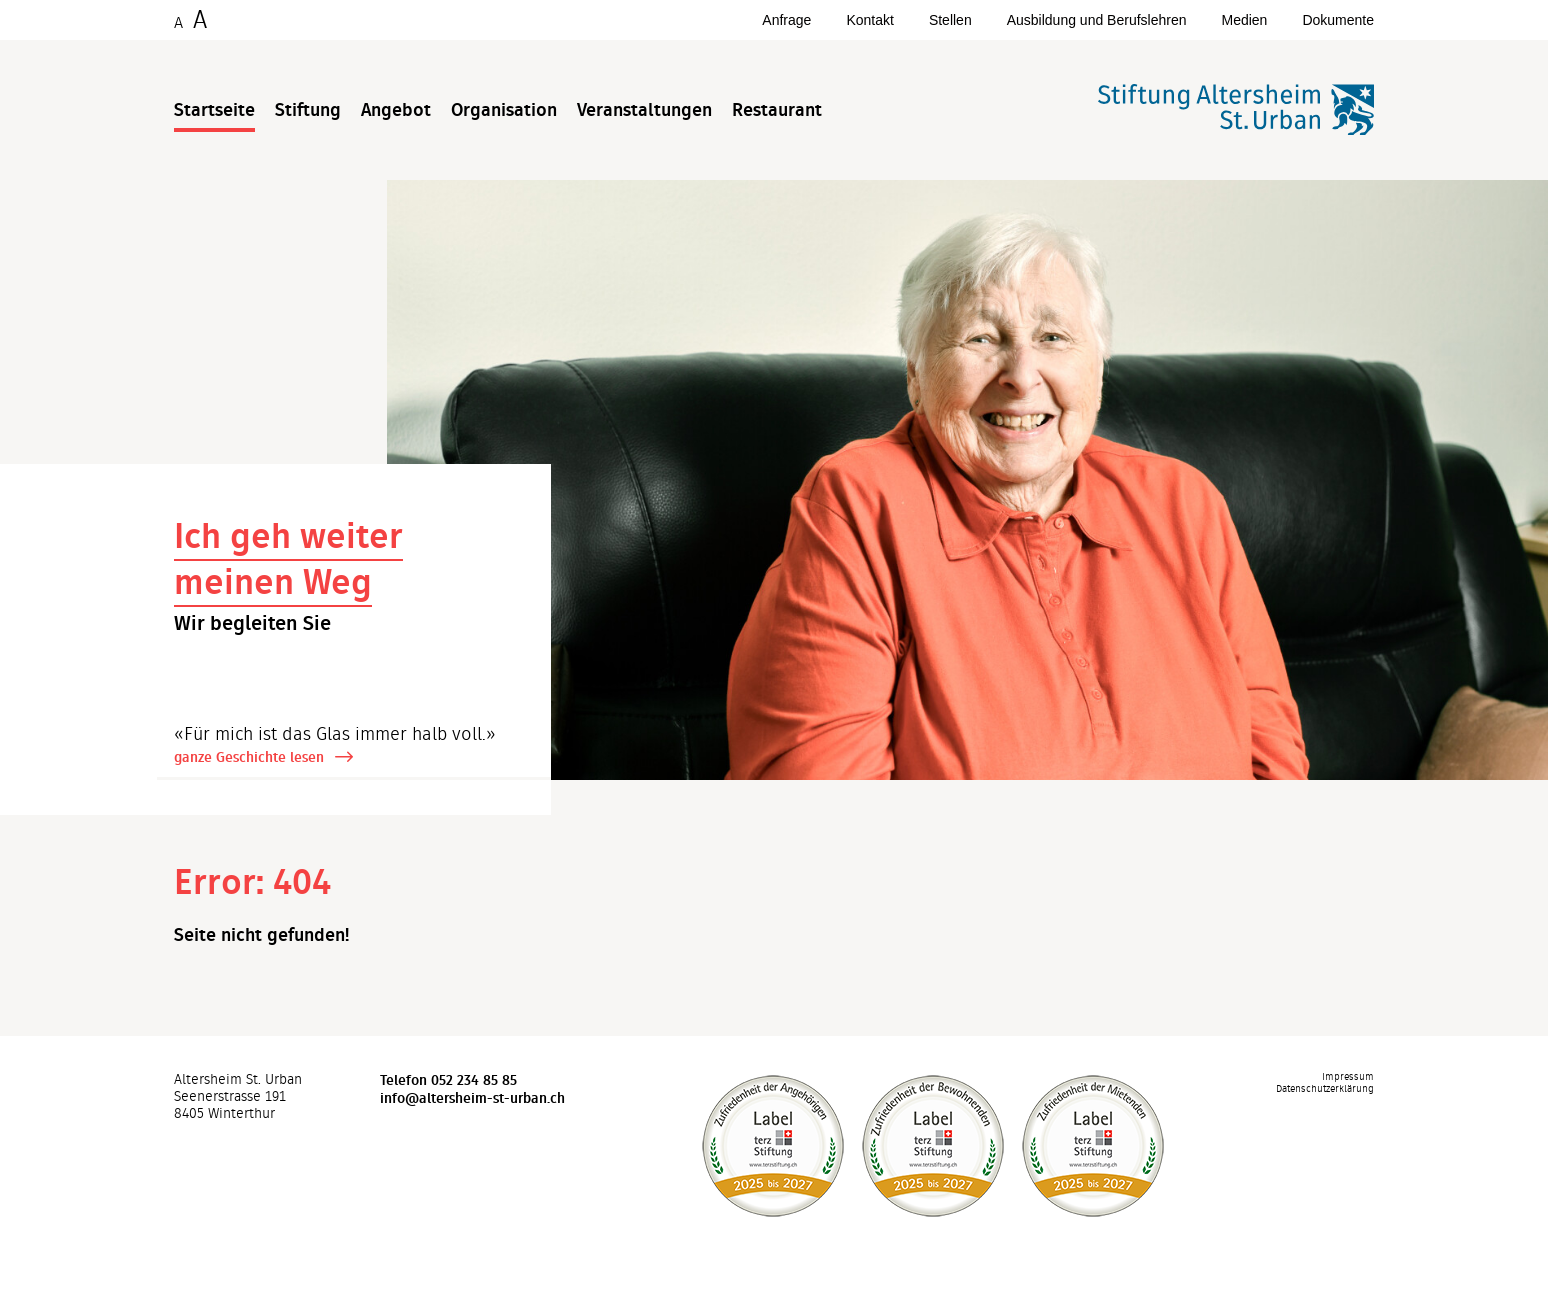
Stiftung (308, 110)
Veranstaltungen (644, 110)
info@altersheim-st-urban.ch (472, 1098)
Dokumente (1338, 20)
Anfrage (786, 20)
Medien (1244, 20)
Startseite (214, 110)
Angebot (396, 110)
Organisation (504, 110)
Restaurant (777, 110)
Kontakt (869, 20)
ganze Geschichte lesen (249, 757)
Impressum (1348, 1077)
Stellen (950, 20)
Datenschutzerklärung (1325, 1089)
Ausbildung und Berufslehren (1097, 20)
